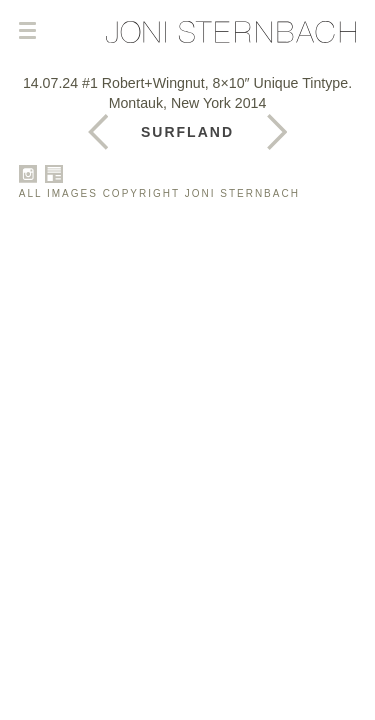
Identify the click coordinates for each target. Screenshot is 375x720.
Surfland (187, 132)
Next (98, 132)
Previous (277, 132)
